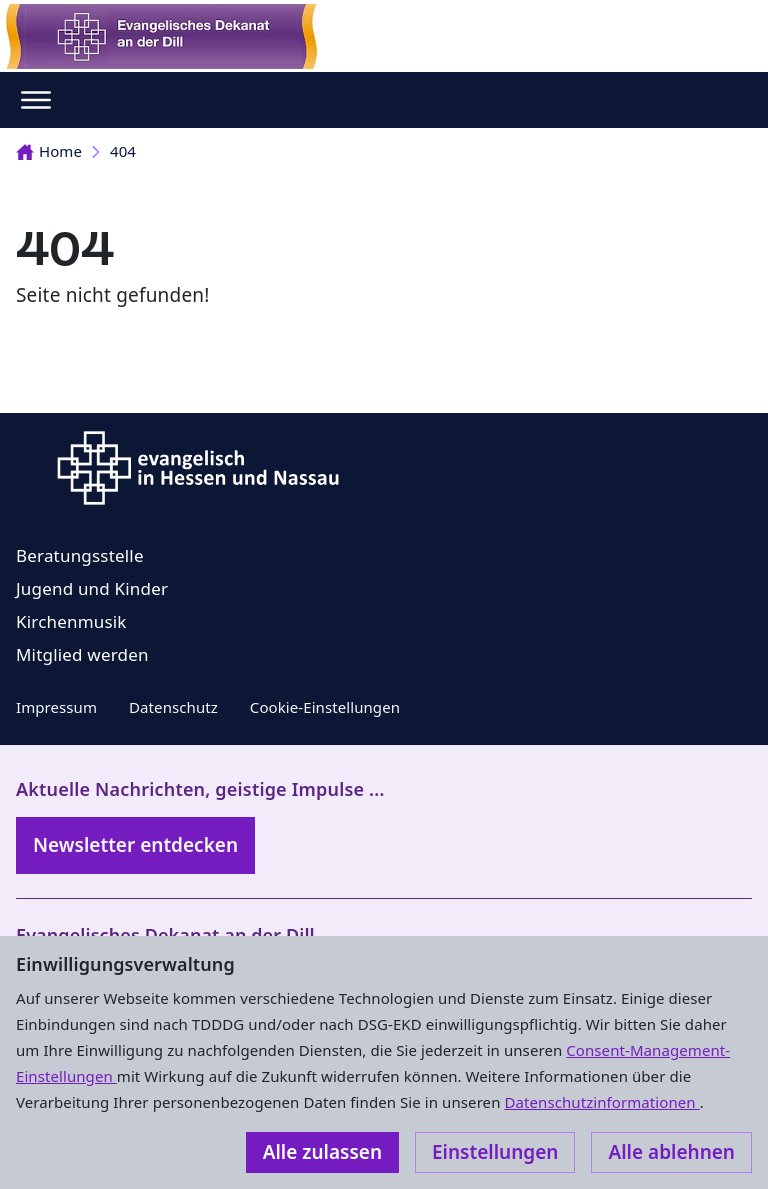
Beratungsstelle (80, 555)
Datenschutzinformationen (601, 1102)
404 (123, 151)
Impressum (56, 707)
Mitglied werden (82, 654)
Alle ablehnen (671, 1152)
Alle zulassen (322, 1152)
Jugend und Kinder (92, 588)
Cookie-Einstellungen (325, 707)
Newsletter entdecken (135, 845)
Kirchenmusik (71, 621)
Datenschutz (173, 707)
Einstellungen (495, 1152)
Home (49, 151)
